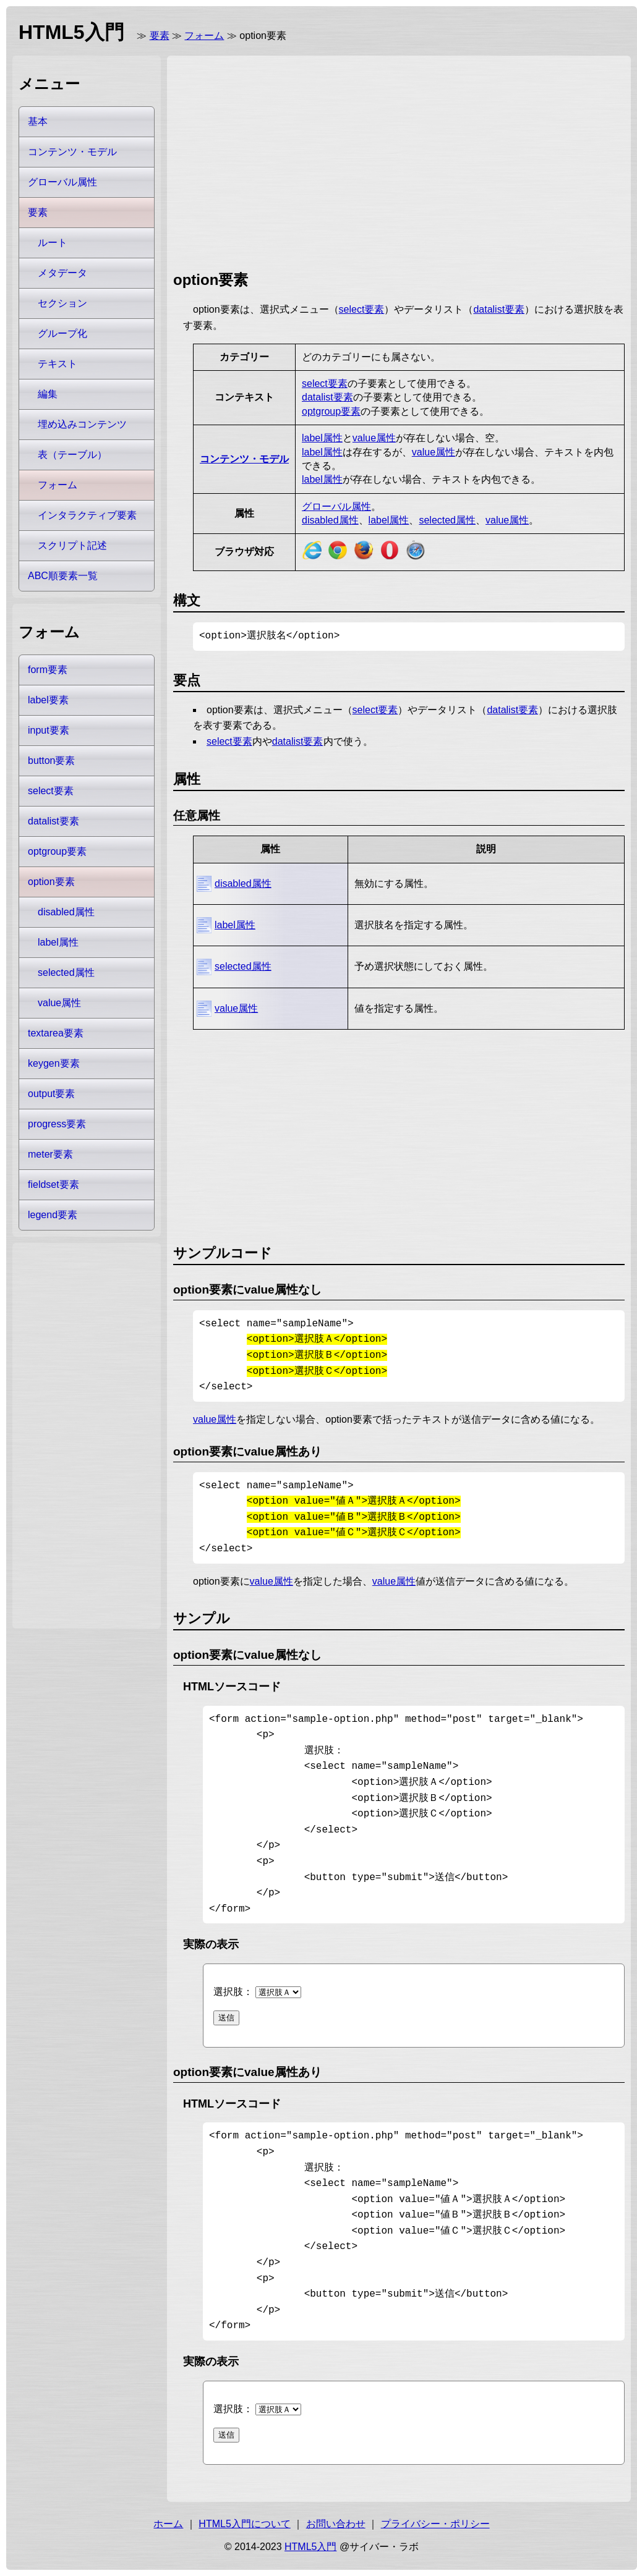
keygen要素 (54, 1063)
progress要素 (57, 1124)
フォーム (204, 35)
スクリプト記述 (72, 545)
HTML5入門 (310, 2546)
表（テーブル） (72, 454)
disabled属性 (330, 520)
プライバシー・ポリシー (435, 2524)
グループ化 (62, 333)
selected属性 (447, 520)
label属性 (322, 438)
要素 (159, 35)
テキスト (57, 363)
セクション (62, 303)
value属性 (374, 438)
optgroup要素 (331, 411)
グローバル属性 (336, 506)
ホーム (168, 2524)
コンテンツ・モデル (244, 459)
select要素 (362, 309)
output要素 (51, 1093)
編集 (48, 394)
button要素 (51, 760)
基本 (38, 121)
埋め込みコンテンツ (82, 424)
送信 (226, 2017)
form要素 (47, 669)
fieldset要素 (53, 1184)
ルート (52, 242)
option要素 (51, 881)
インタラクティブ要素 (87, 515)
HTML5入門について (244, 2524)
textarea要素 (55, 1033)
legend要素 (52, 1215)
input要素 (48, 730)
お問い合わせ (336, 2524)
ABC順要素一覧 (63, 575)
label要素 (48, 700)
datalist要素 (498, 309)
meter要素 (50, 1154)
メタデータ (62, 273)
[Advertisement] (278, 160)
